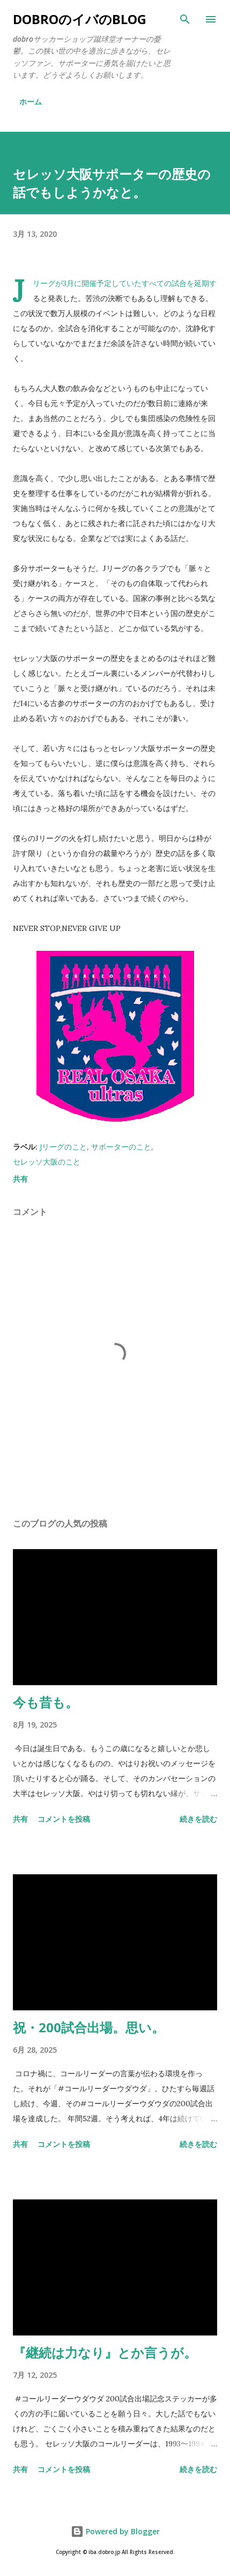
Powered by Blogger (115, 2531)
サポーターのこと (121, 1146)
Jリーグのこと (63, 1146)
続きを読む (198, 1819)
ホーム (30, 101)
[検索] (185, 19)
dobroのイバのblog (79, 19)
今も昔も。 (45, 1702)
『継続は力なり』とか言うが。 (105, 2352)
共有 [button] (20, 1179)
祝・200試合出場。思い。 (89, 2027)
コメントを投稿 (64, 1819)
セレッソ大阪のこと (46, 1161)
